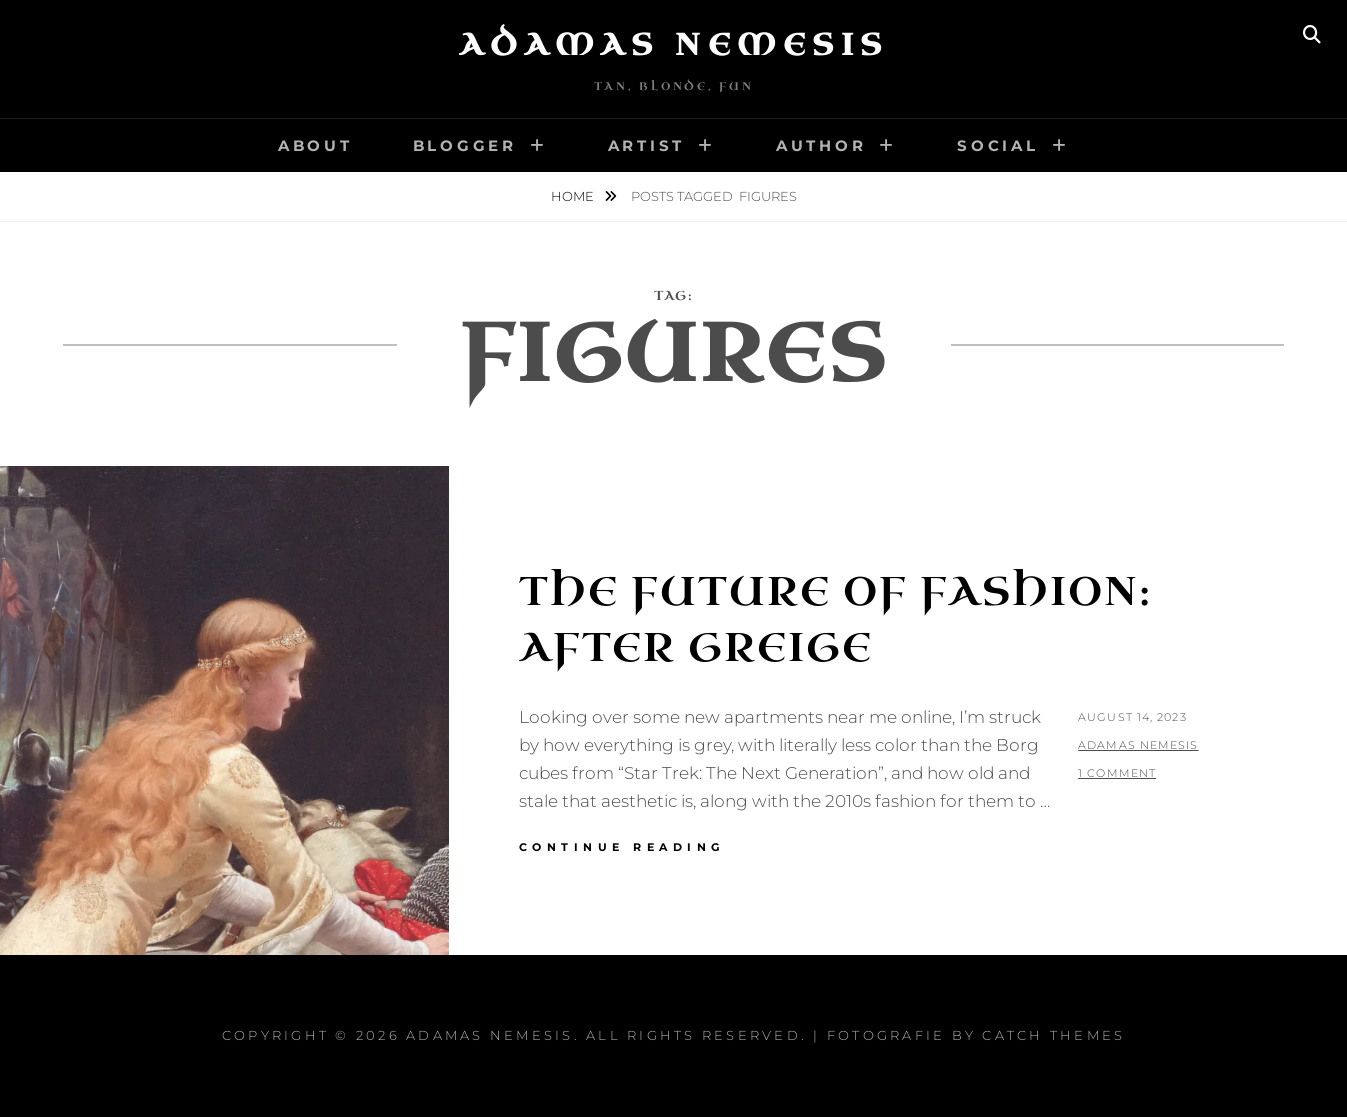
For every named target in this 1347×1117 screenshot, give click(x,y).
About (315, 145)
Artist (647, 145)
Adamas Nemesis (674, 45)
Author (821, 145)
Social (998, 145)
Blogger (465, 145)
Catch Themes (1053, 1035)
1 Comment (1117, 773)
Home (574, 196)
